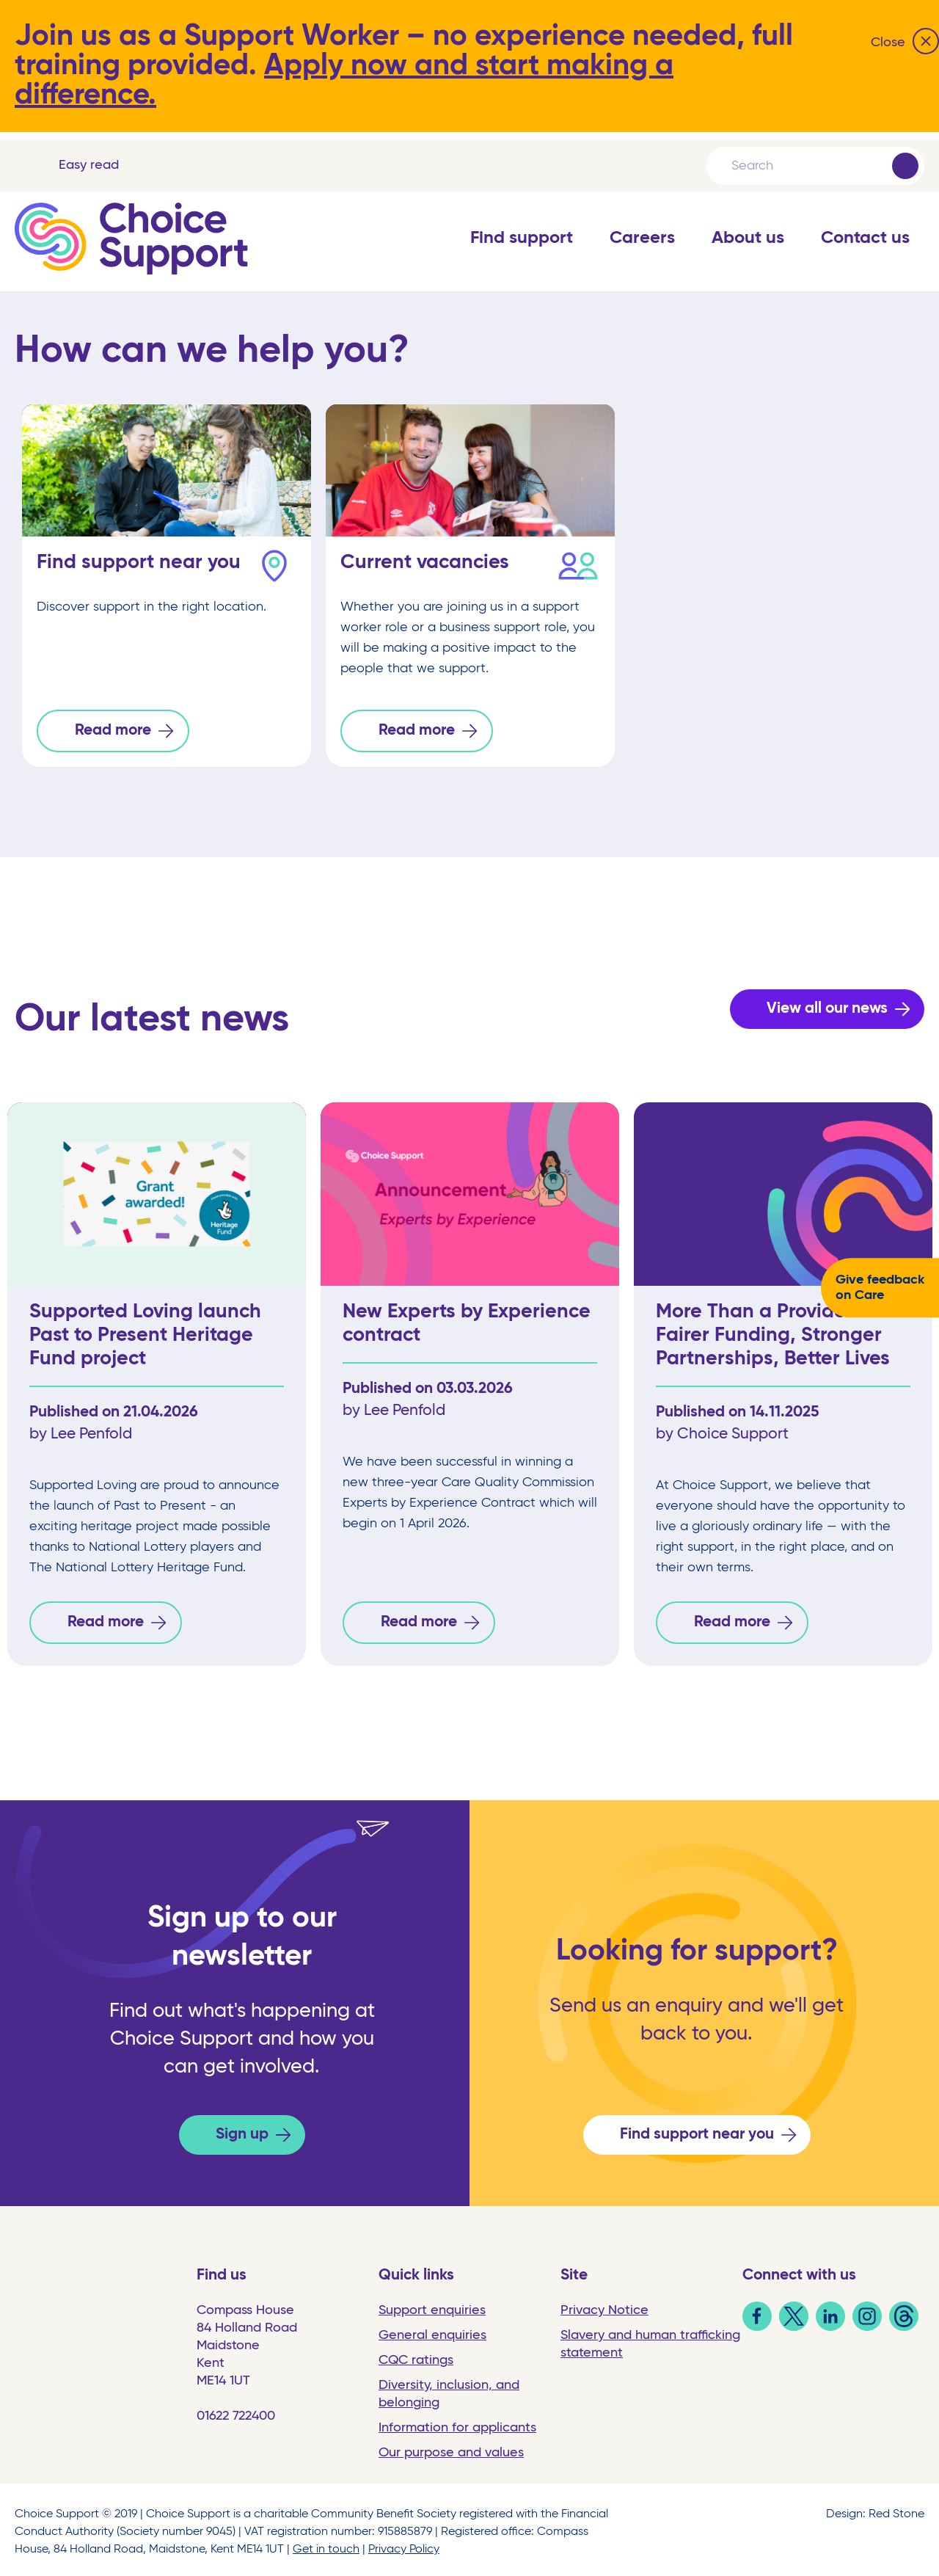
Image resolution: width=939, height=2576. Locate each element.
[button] (521, 252)
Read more (113, 730)
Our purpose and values (451, 2448)
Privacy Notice (604, 2306)
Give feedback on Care (880, 1287)
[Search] (811, 165)
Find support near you (697, 2130)
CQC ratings (416, 2355)
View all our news (827, 1006)
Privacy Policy (403, 2545)
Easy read (89, 165)
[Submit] (905, 166)
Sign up (242, 2130)
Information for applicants (457, 2423)
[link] (757, 2322)
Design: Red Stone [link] (875, 2510)
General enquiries (432, 2330)
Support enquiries (432, 2306)
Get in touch (326, 2545)
